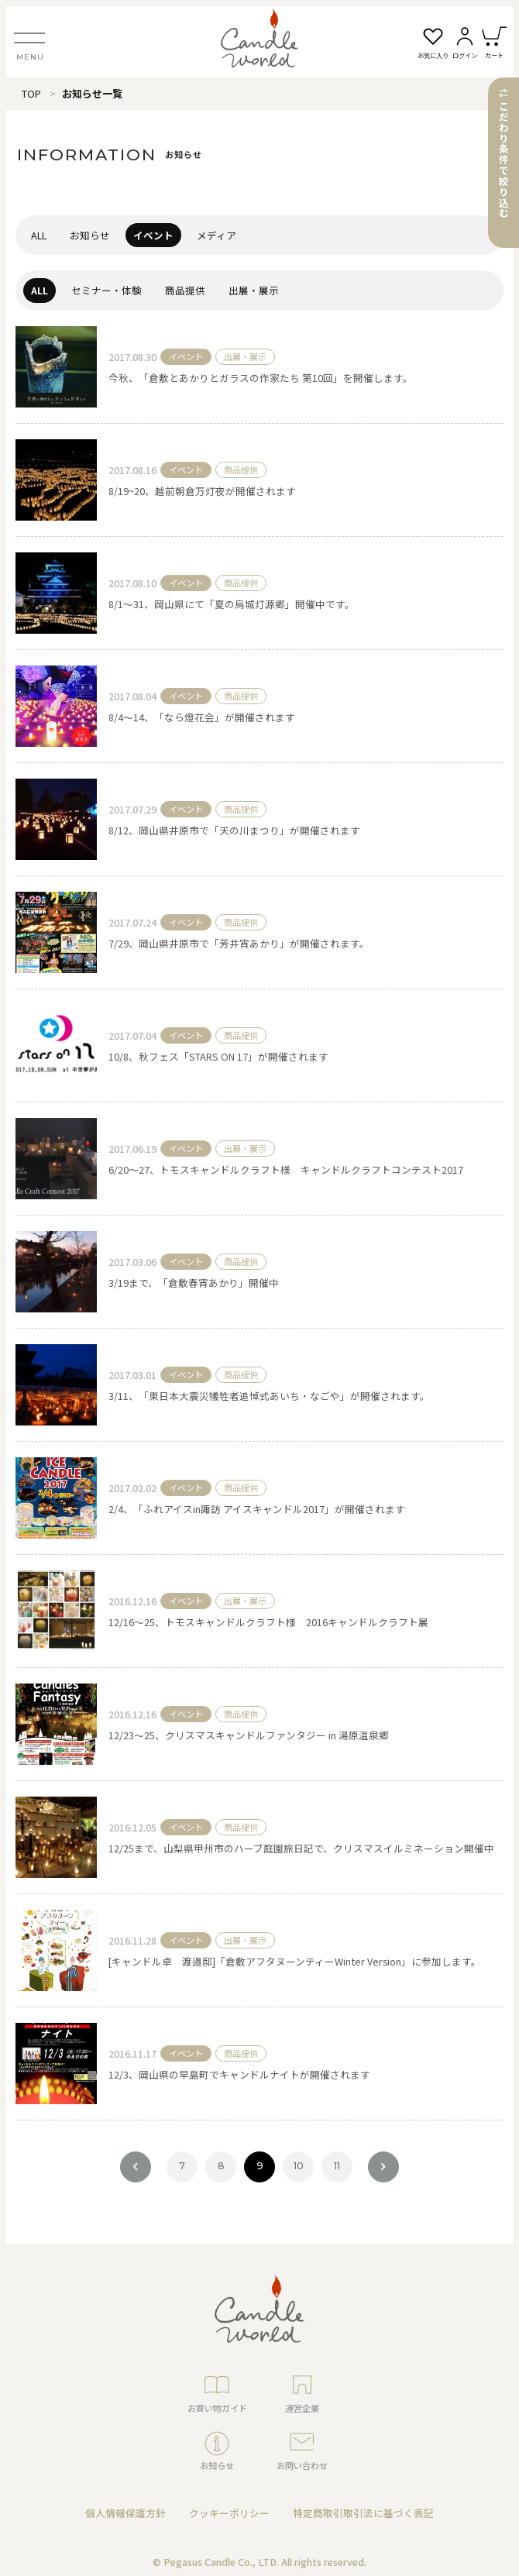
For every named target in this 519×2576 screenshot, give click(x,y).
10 (299, 2166)
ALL (38, 235)
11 (337, 2166)
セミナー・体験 (106, 290)
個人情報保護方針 (125, 2512)
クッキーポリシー (229, 2512)
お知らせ (90, 235)
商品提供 (185, 290)
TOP (31, 93)
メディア (216, 235)
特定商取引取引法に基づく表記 (363, 2512)
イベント (153, 235)
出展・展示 (254, 290)
